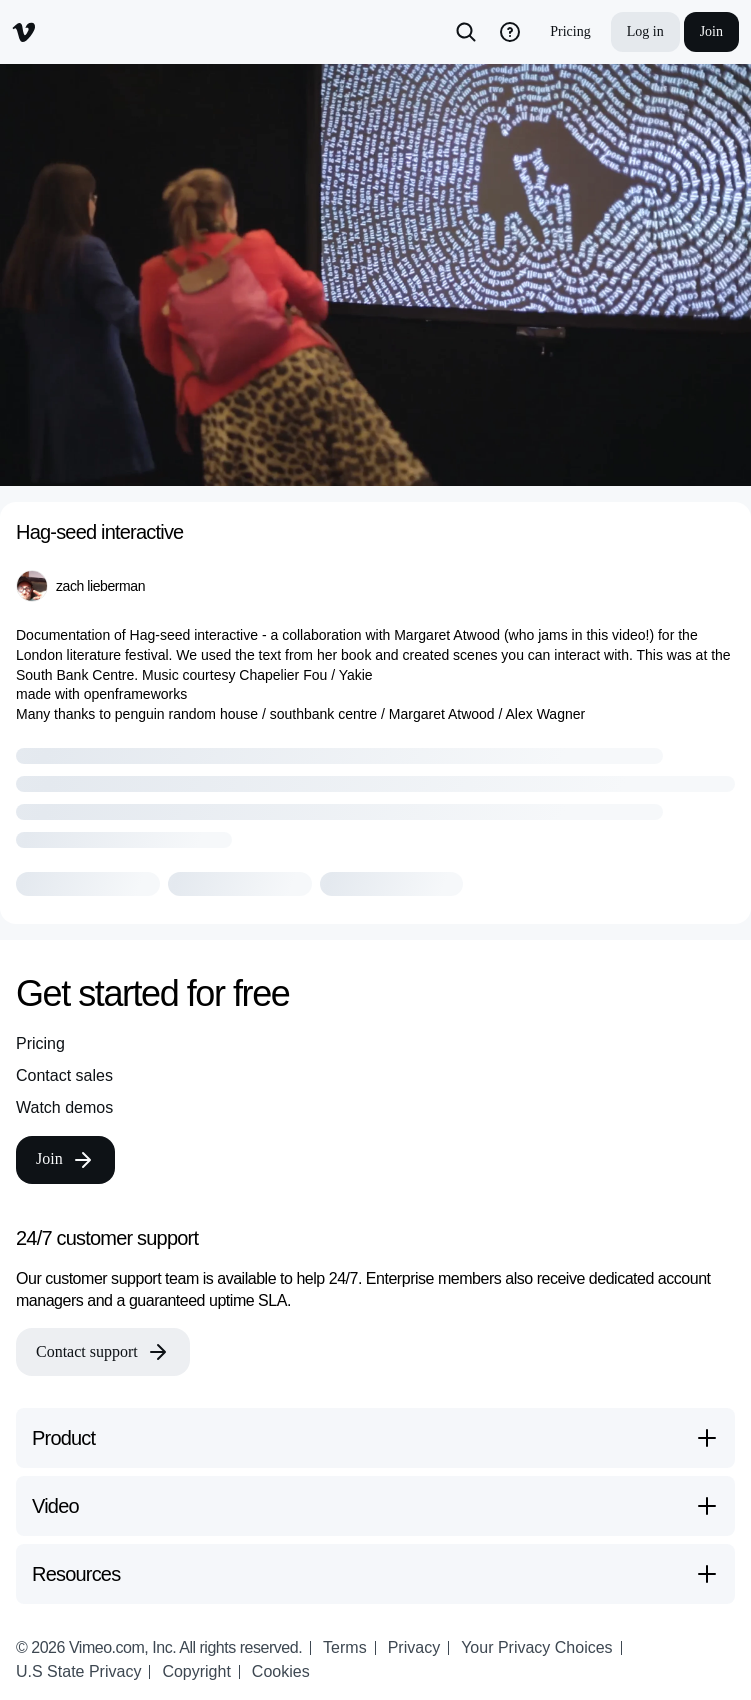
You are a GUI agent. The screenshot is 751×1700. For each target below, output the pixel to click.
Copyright (196, 1671)
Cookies (281, 1671)
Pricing (570, 31)
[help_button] (510, 32)
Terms (345, 1647)
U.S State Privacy (78, 1671)
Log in (645, 31)
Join (711, 31)
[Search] (466, 32)
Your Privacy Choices (536, 1647)
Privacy (414, 1647)
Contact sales (64, 1075)
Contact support (103, 1352)
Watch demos (64, 1107)
